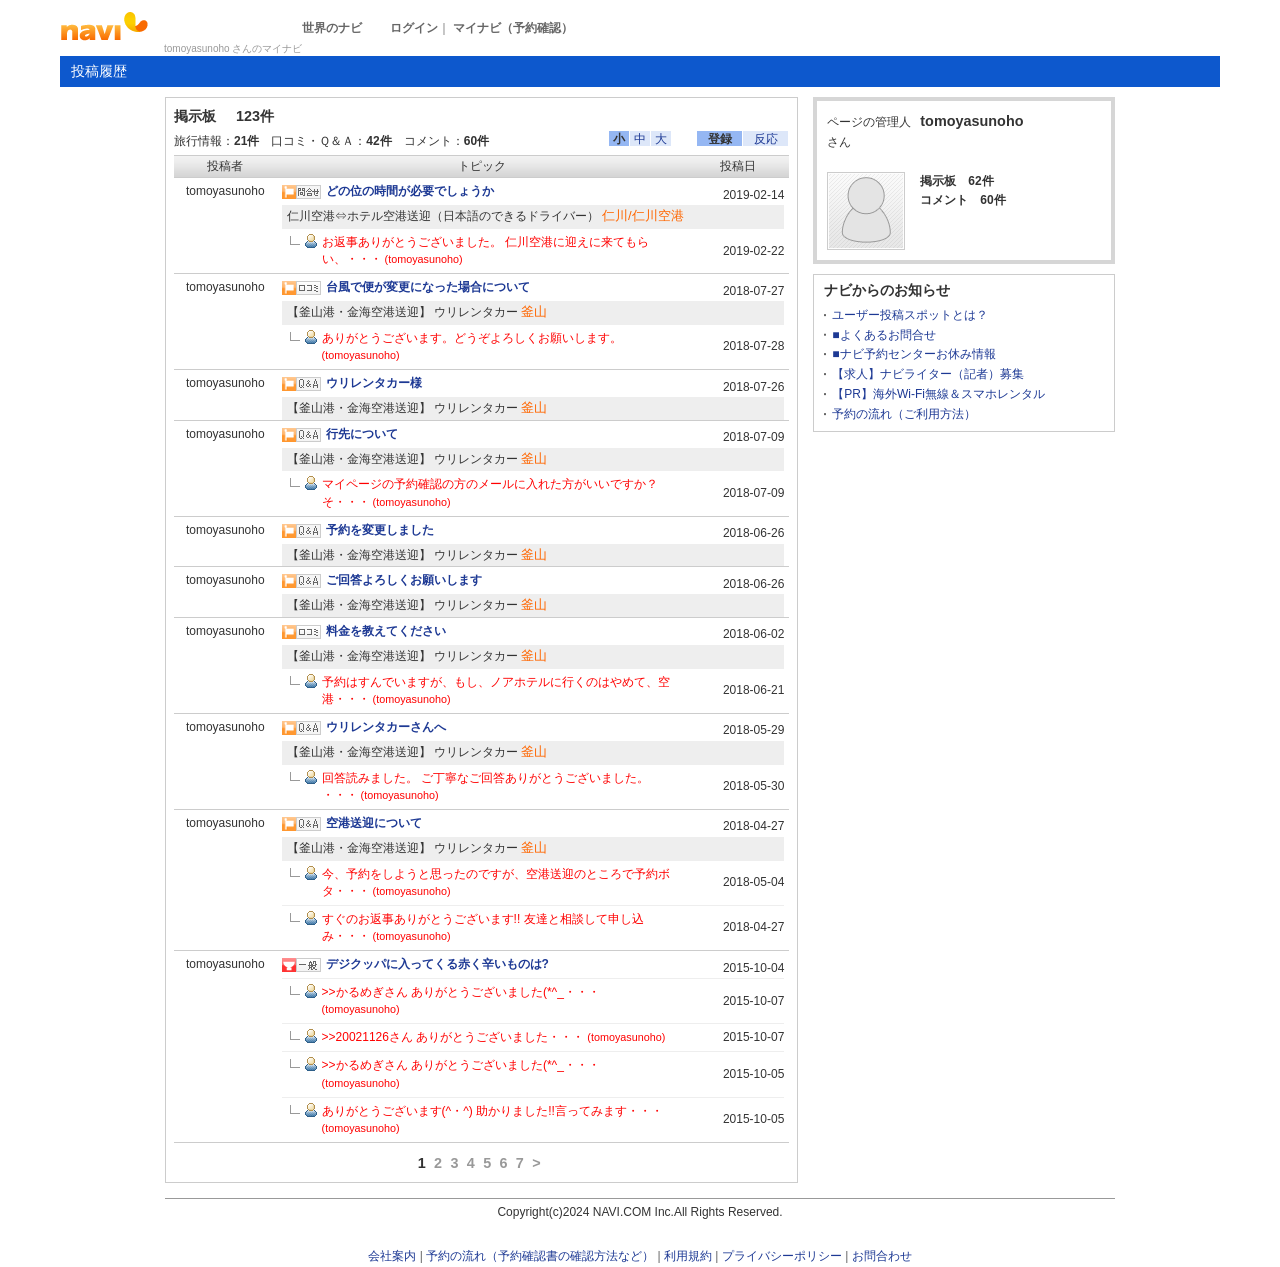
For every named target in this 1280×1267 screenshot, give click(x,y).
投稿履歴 (99, 71)
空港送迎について (374, 823)
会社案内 (392, 1256)
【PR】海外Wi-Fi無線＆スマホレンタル (938, 394)
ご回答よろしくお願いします (404, 580)
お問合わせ (882, 1256)
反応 (766, 139)
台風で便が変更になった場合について (428, 287)
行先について (362, 434)
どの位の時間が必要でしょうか (410, 191)
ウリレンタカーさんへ (386, 727)
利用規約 (688, 1256)
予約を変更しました (380, 530)
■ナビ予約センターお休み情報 (913, 354)
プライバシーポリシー (782, 1256)
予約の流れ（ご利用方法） (904, 414)
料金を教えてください (386, 631)
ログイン (414, 28)
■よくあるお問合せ (883, 335)
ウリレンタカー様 (374, 383)
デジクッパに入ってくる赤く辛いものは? (437, 964)
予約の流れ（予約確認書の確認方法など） (540, 1256)
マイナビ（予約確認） (513, 28)
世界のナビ (332, 28)
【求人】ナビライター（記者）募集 (928, 374)
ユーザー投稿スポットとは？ (910, 315)
